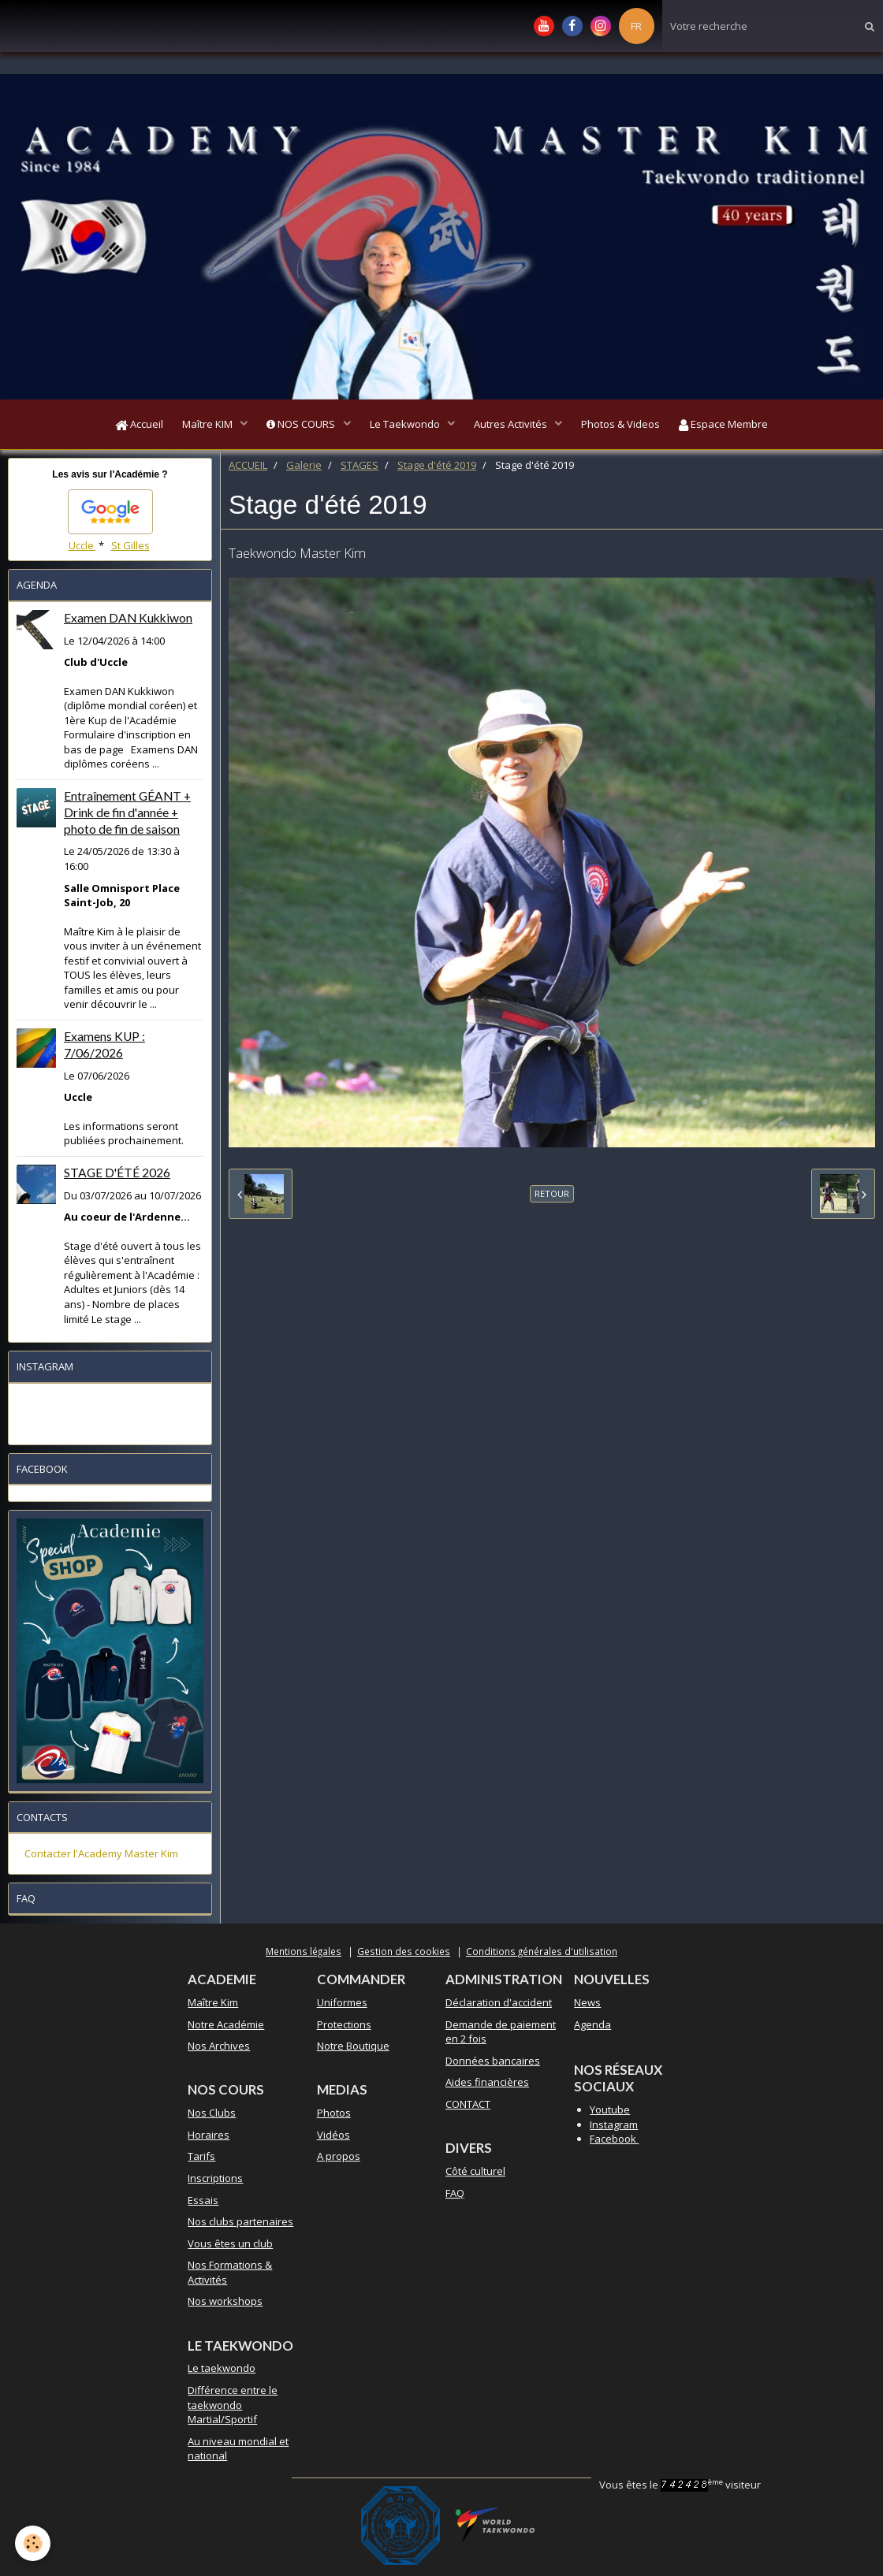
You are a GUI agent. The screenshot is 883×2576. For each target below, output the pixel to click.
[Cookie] (33, 2543)
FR (636, 26)
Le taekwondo (221, 2373)
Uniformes (342, 2007)
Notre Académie (226, 2029)
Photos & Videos (630, 426)
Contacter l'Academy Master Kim (101, 1858)
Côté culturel (475, 2176)
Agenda (592, 2029)
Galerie (304, 470)
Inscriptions (215, 2183)
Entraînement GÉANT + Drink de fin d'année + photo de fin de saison (127, 817)
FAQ (454, 2198)
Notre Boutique (353, 2050)
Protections (344, 2029)
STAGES (359, 470)
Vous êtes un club (230, 2248)
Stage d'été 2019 (436, 470)
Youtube (610, 2114)
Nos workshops (225, 2306)
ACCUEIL (248, 470)
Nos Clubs (212, 2117)
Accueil (125, 426)
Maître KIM (199, 426)
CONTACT (467, 2109)
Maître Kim (213, 2007)
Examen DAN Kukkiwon (128, 622)
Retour (552, 1198)
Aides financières (487, 2087)
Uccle (82, 550)
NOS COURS (297, 426)
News (587, 2007)
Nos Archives (219, 2050)
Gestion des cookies (403, 1956)
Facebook (614, 2143)
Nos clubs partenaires (240, 2226)
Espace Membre (738, 426)
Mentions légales (303, 1956)
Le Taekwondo (406, 426)
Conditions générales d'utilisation (541, 1956)
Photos (334, 2117)
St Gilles (130, 550)
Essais (203, 2205)
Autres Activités (516, 426)
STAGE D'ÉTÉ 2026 (117, 1177)
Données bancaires (492, 2065)
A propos (338, 2161)
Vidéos (333, 2139)
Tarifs (201, 2161)
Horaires (208, 2139)
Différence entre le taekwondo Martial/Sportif (233, 2409)
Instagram (614, 2129)
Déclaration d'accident (498, 2007)
